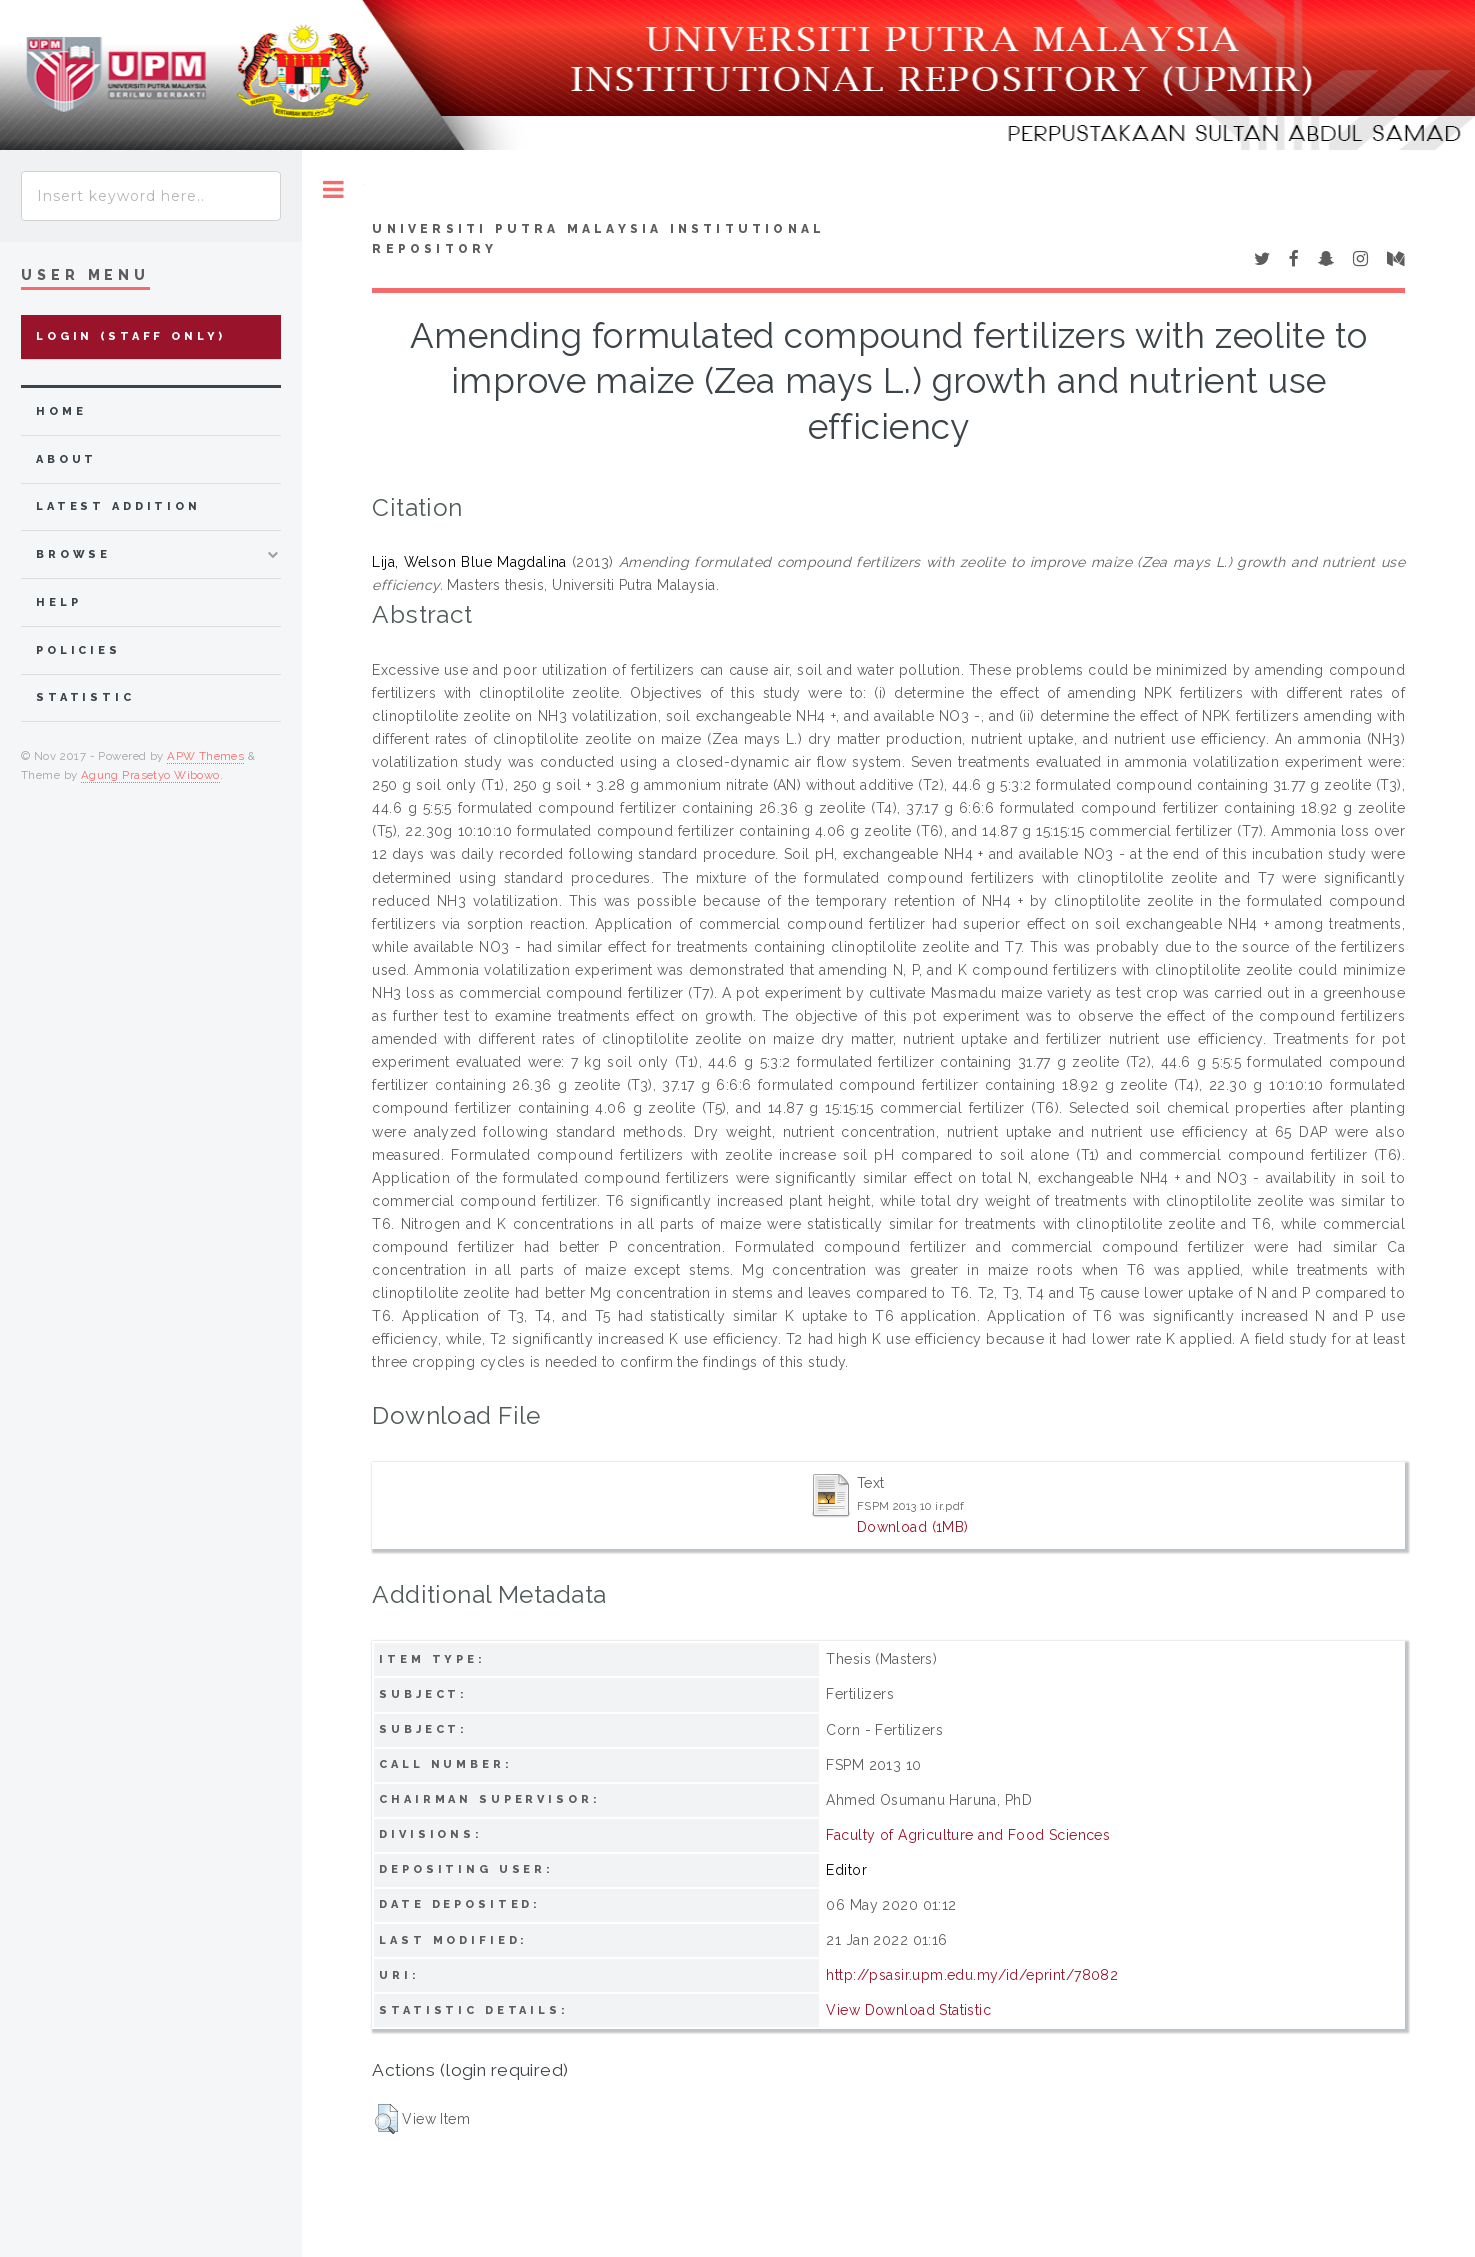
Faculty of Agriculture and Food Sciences (968, 1835)
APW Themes (205, 756)
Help (58, 602)
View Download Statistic (908, 2010)
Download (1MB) (913, 1527)
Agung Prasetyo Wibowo (150, 775)
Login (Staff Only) (131, 336)
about (66, 459)
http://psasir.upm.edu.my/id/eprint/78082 (972, 1975)
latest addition (118, 506)
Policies (78, 650)
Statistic (85, 697)
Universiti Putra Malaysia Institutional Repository (598, 239)
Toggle (333, 189)
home (61, 411)
